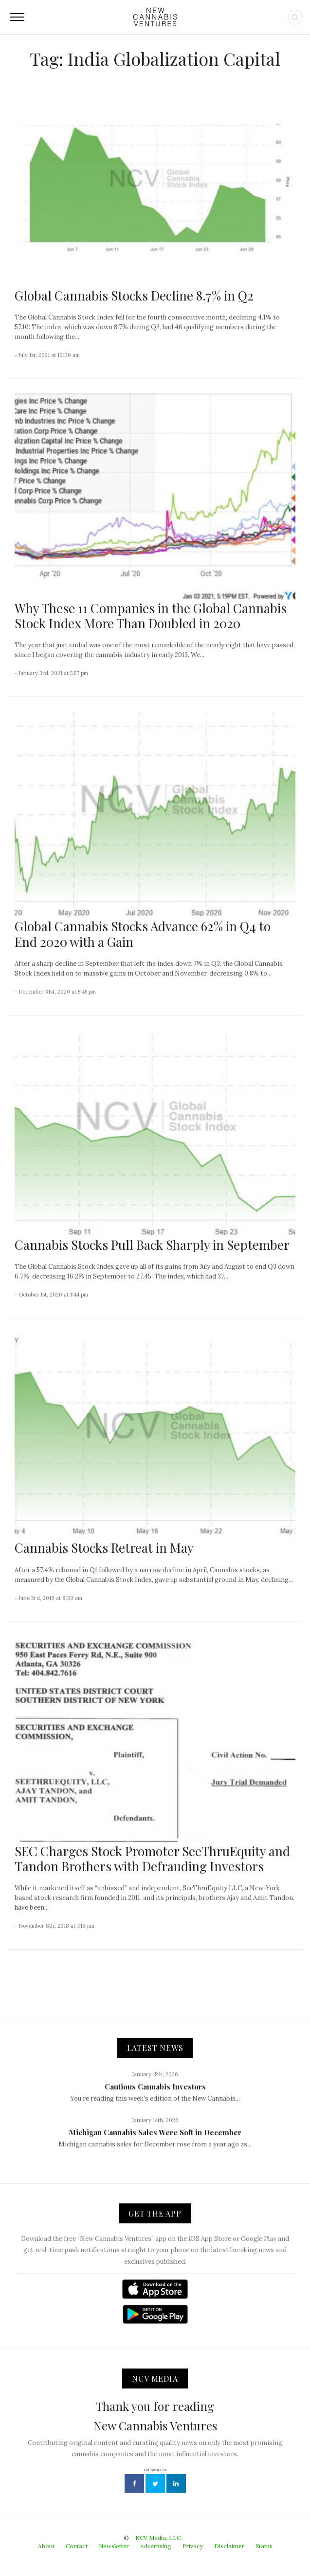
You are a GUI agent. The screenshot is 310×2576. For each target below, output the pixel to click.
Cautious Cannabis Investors (155, 2086)
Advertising (155, 2546)
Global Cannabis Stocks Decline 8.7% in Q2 (134, 295)
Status (264, 2546)
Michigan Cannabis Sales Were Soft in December (155, 2132)
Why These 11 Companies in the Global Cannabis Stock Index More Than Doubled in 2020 (151, 616)
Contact (77, 2546)
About (46, 2546)
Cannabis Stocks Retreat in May (104, 1547)
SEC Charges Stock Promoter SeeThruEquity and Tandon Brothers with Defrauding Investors (152, 1859)
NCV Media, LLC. (158, 2537)
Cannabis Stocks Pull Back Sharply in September (152, 1244)
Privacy (192, 2546)
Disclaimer (229, 2546)
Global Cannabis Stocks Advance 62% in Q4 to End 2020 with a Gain (143, 934)
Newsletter (114, 2546)
